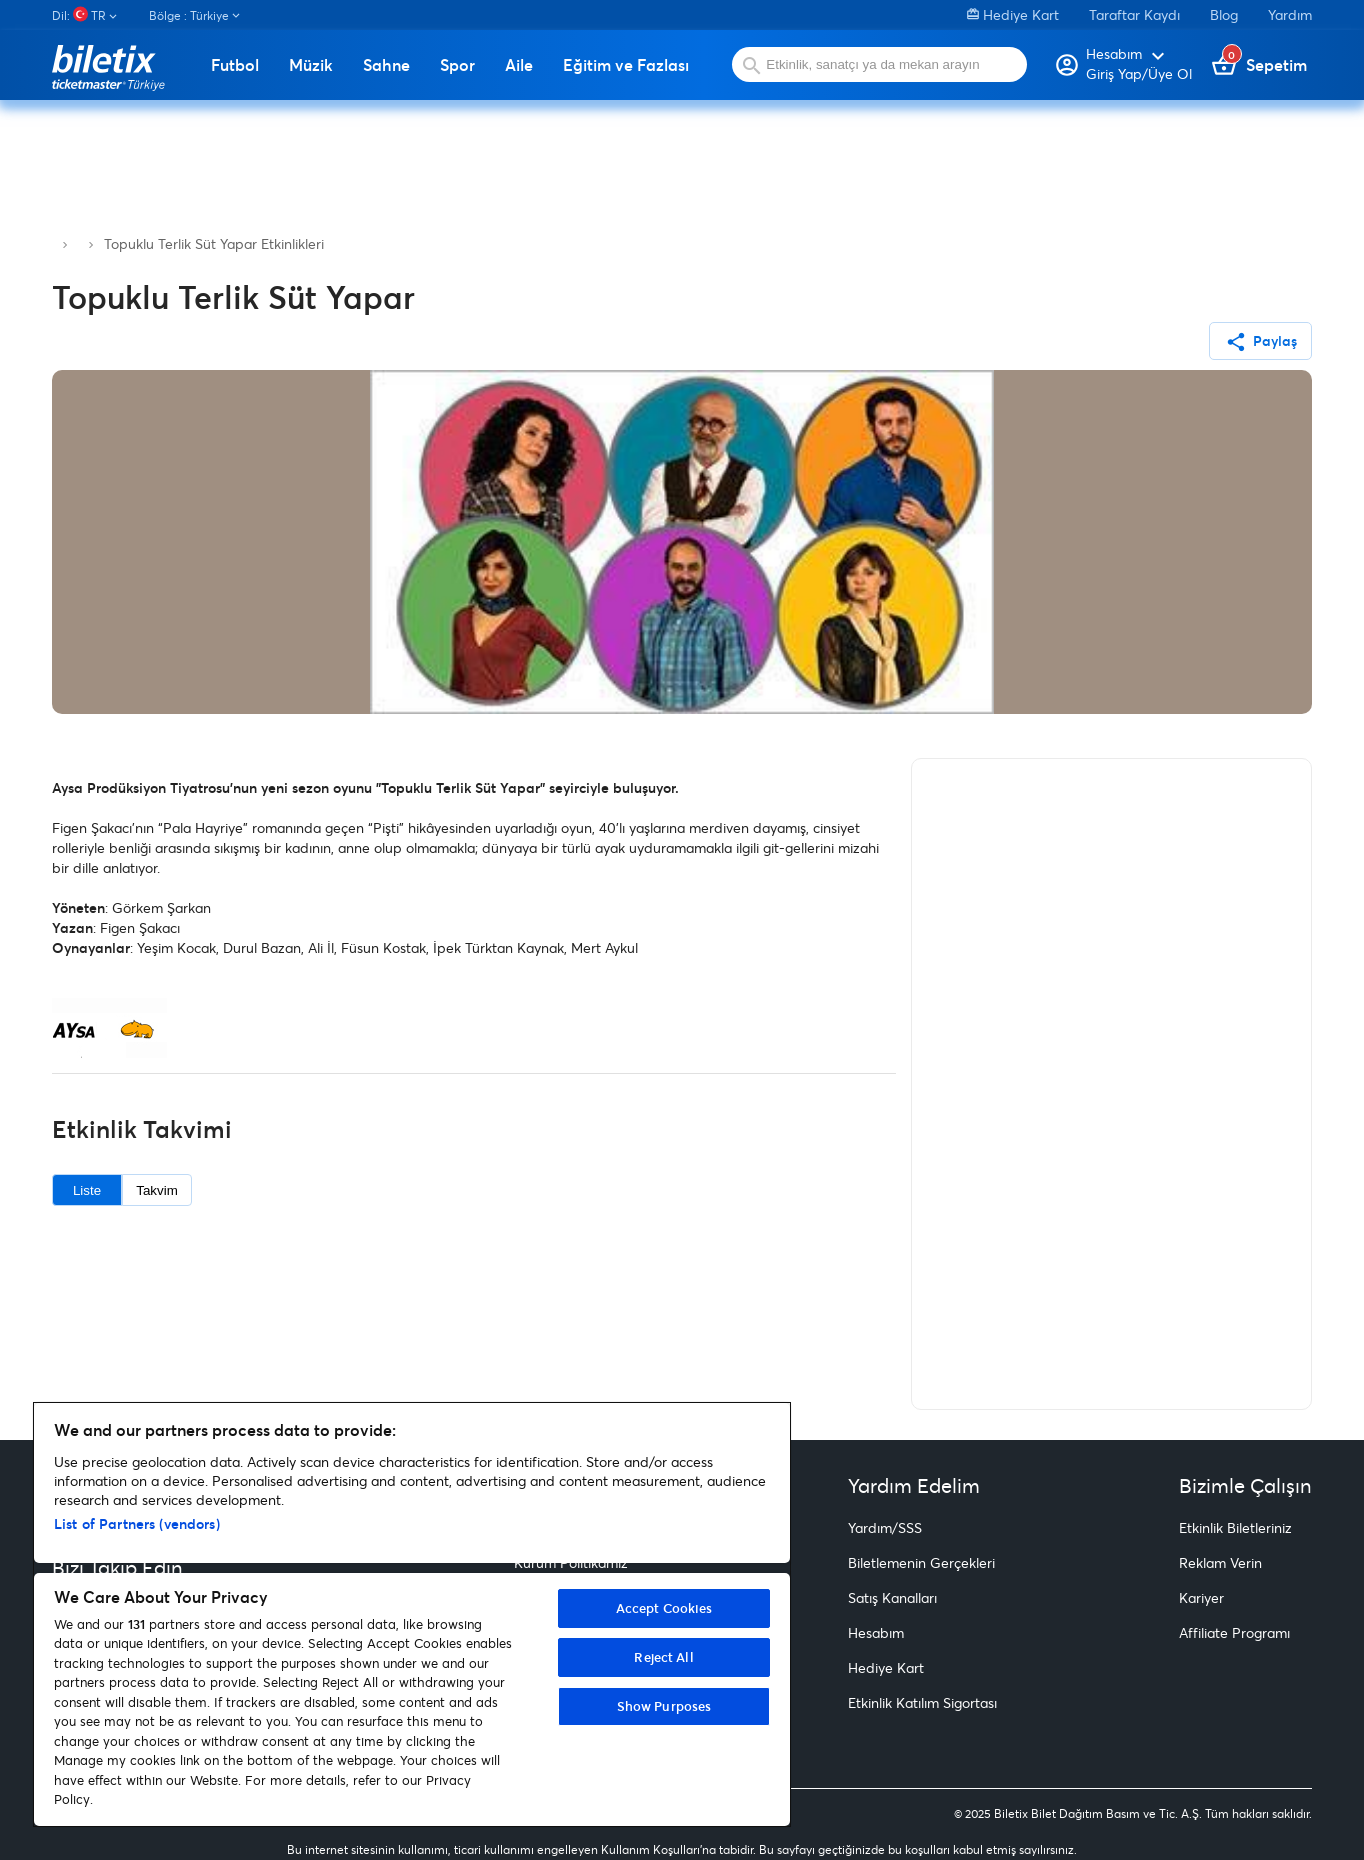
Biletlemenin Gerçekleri (921, 1562)
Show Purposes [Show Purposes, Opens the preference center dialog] (664, 1706)
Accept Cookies (664, 1608)
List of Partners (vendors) (137, 1523)
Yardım (1290, 14)
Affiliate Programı (1234, 1632)
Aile (519, 65)
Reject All (663, 1657)
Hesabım (876, 1632)
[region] (412, 1614)
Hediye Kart (1013, 14)
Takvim (156, 1190)
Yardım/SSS (885, 1527)
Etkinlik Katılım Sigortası (922, 1702)
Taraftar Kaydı (1134, 14)
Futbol (235, 65)
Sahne (386, 65)
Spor (457, 65)
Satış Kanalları (892, 1597)
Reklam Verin (1220, 1562)
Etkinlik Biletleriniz (1235, 1527)
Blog (1224, 14)
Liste (87, 1190)
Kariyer (1201, 1597)
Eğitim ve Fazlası (626, 65)
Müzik (311, 65)
